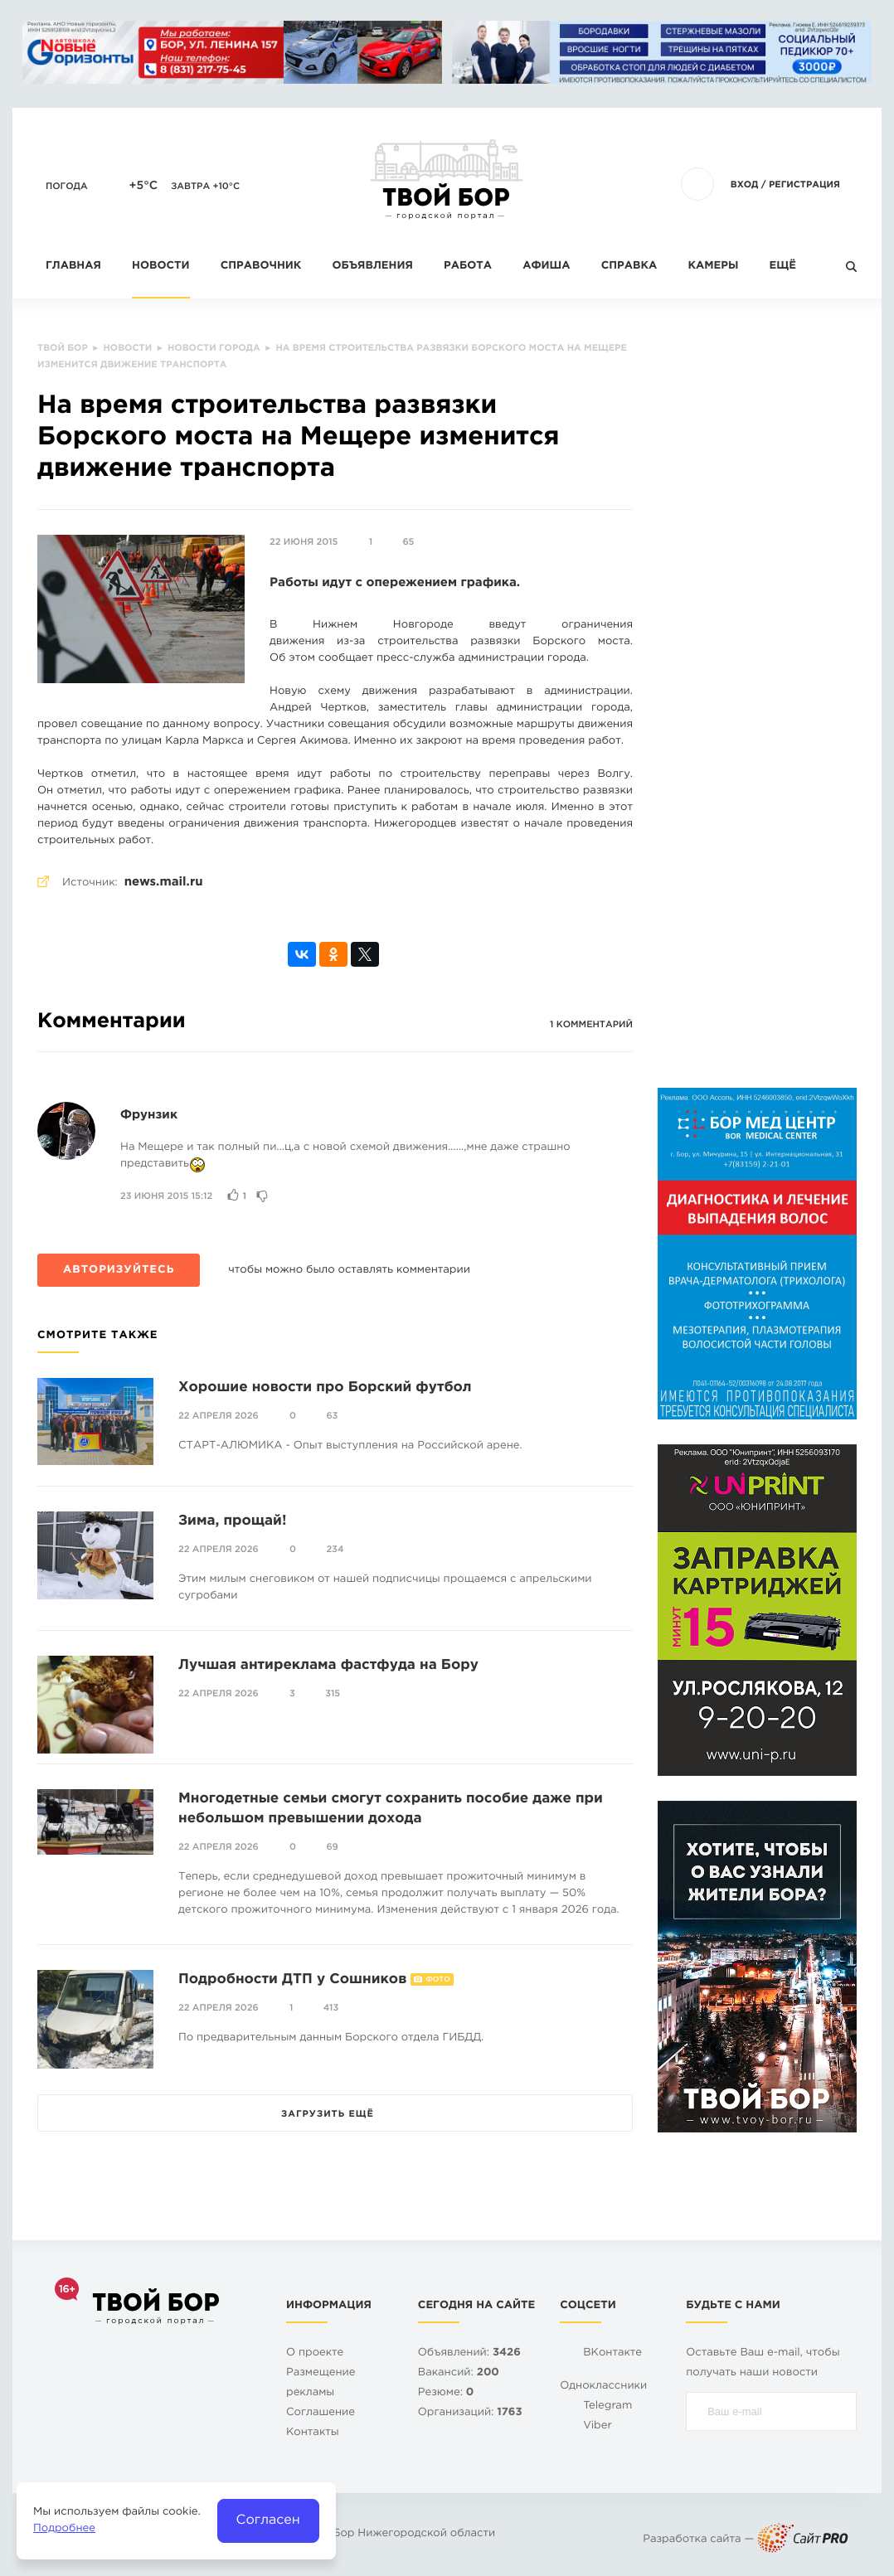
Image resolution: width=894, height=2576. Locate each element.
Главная (73, 266)
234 (334, 1549)
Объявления (373, 266)
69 (332, 1847)
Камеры (713, 266)
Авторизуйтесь (118, 1270)
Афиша (546, 266)
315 (332, 1694)
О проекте (314, 2353)
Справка (629, 266)
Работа (468, 266)
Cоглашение (320, 2413)
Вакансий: (458, 2373)
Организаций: (470, 2413)
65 (408, 542)
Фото (437, 1980)
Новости (160, 266)
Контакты (312, 2433)
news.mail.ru (163, 882)
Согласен (268, 2520)
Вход (745, 185)
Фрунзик (148, 1115)
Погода (67, 186)
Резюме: (446, 2393)
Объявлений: (469, 2353)
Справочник (261, 266)
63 (332, 1416)
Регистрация (804, 185)
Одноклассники (603, 2386)
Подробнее (64, 2529)
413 (330, 2008)
